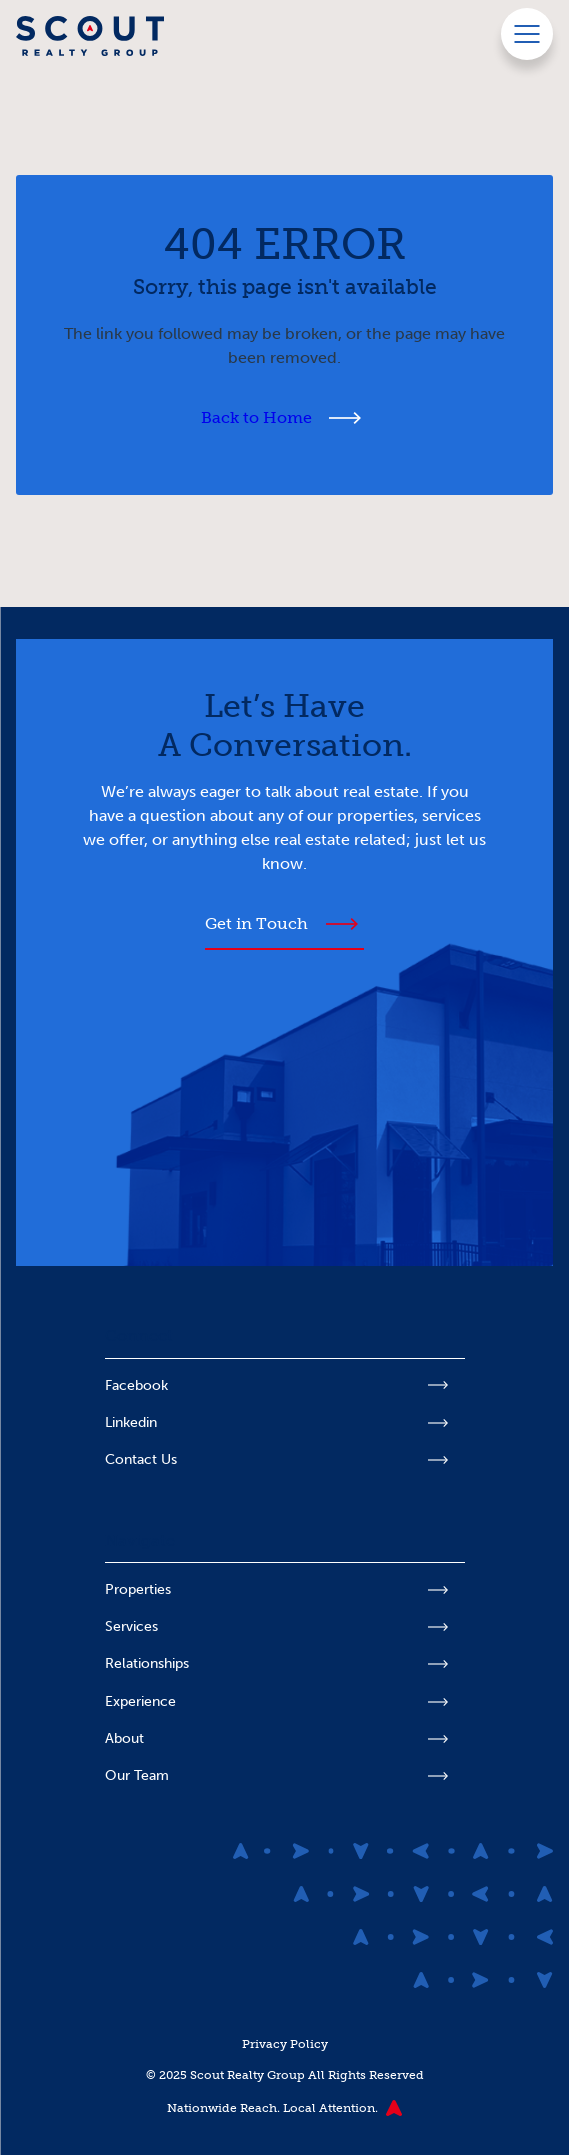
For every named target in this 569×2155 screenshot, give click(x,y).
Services (131, 1626)
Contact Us (141, 1459)
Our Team (137, 1775)
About (124, 1738)
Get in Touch (256, 923)
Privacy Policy (285, 2043)
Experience (140, 1701)
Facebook (136, 1385)
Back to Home (256, 417)
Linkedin (131, 1422)
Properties (138, 1589)
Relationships (147, 1663)
